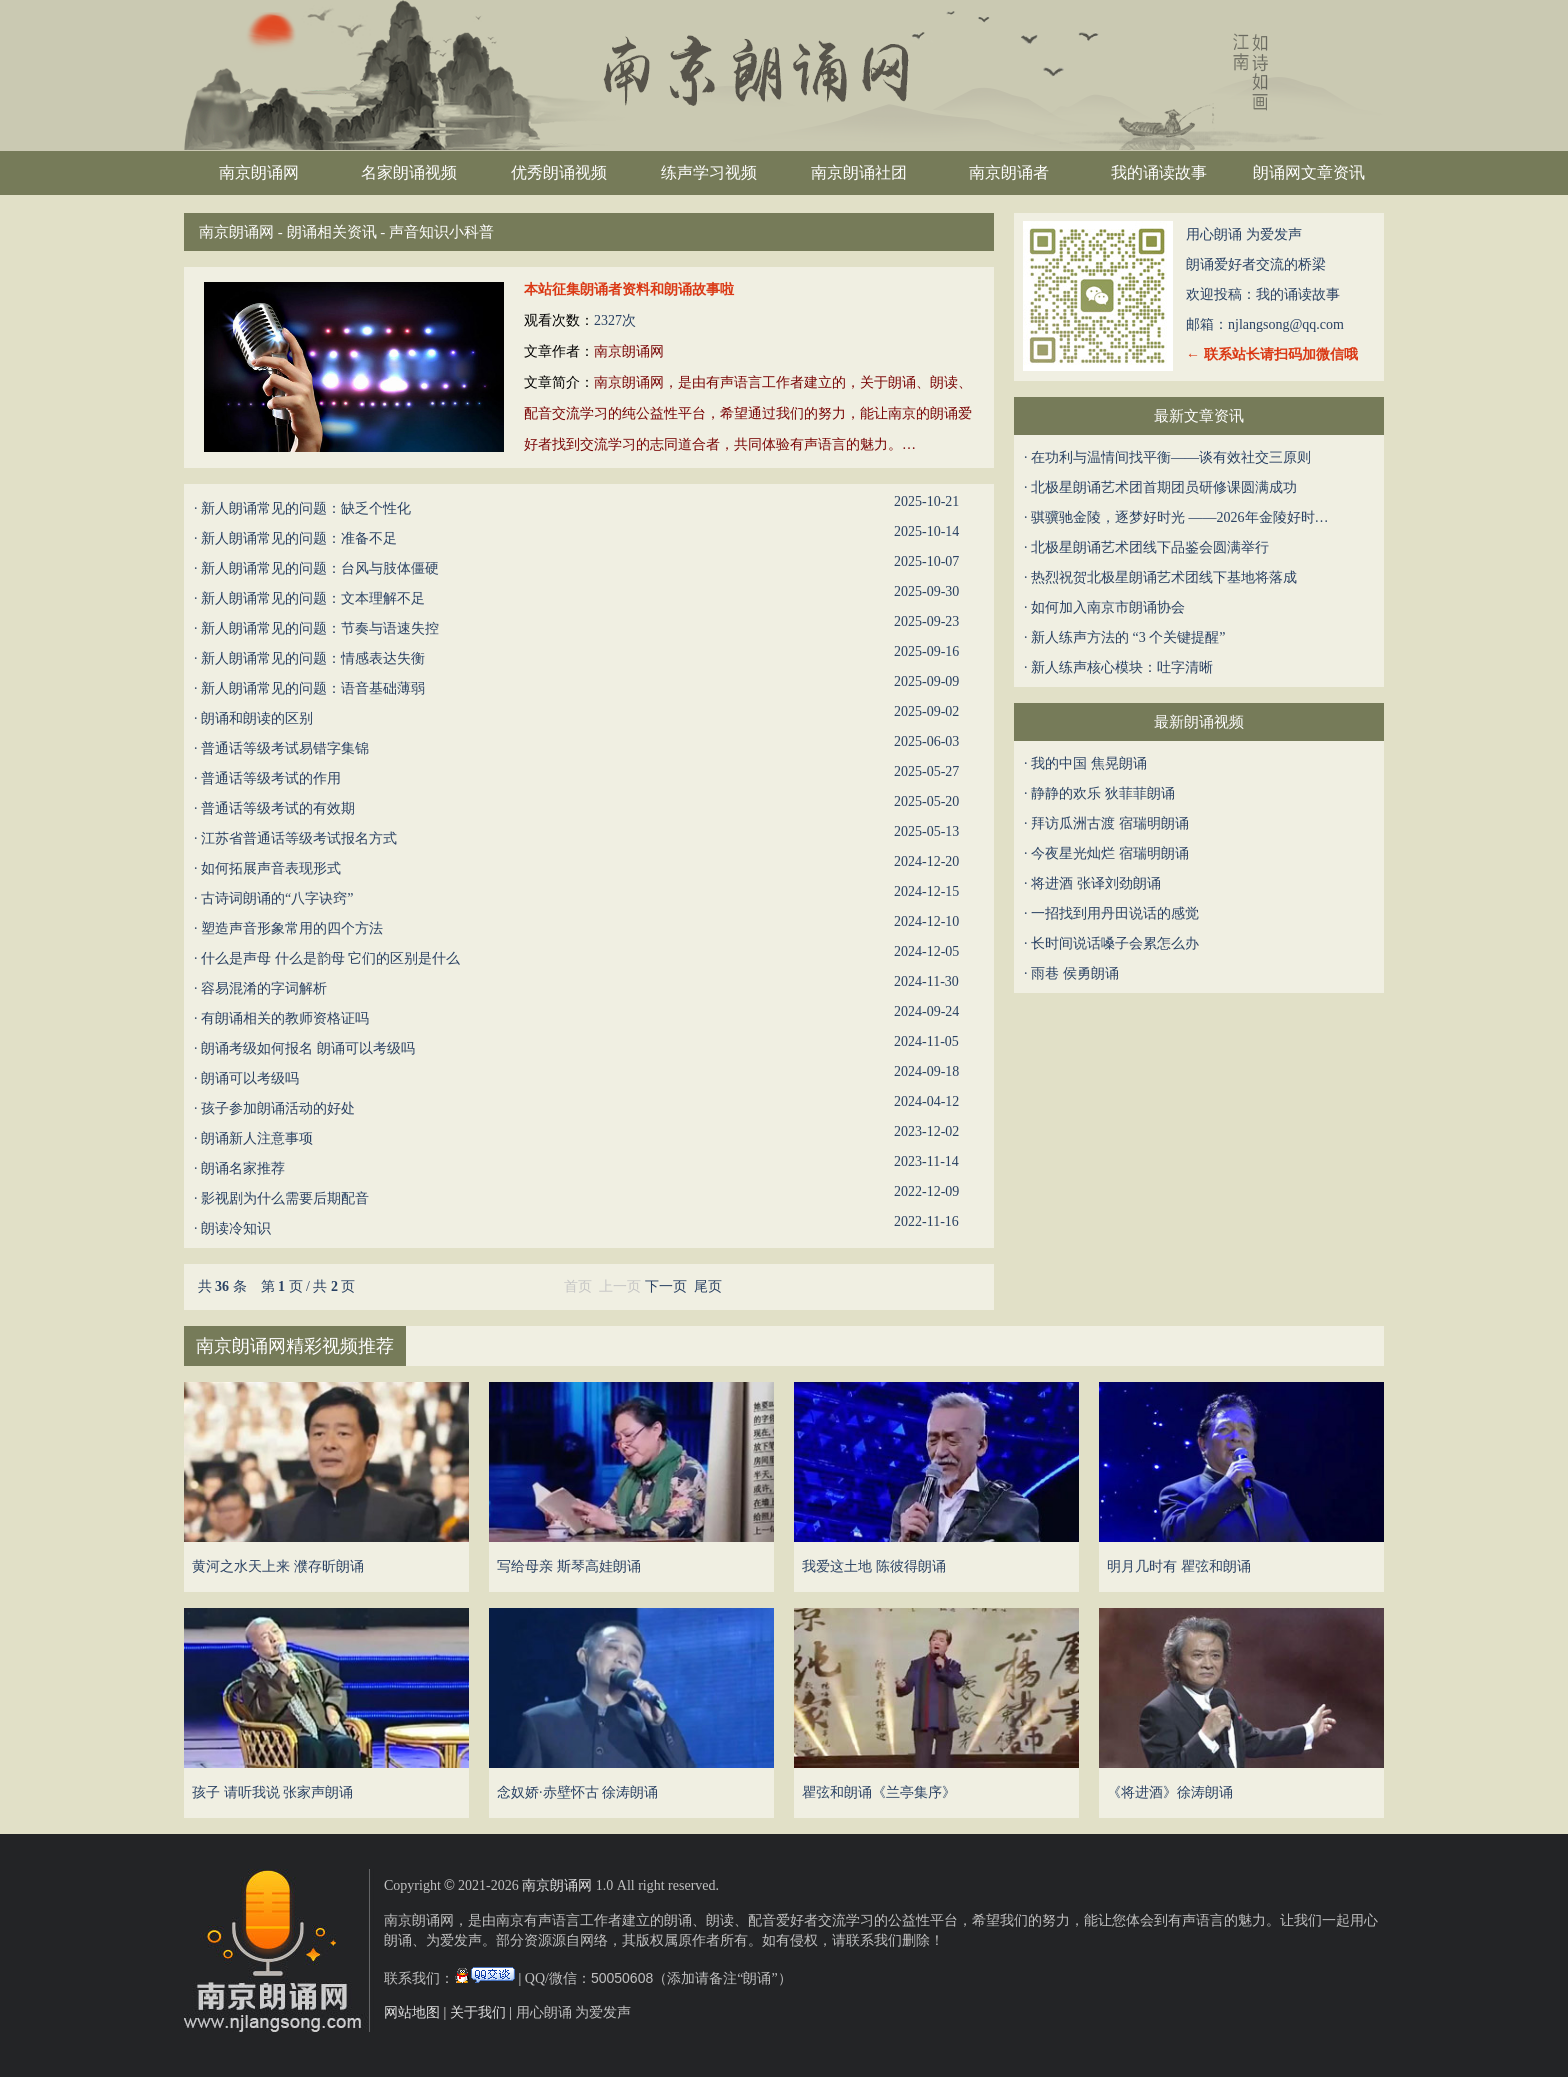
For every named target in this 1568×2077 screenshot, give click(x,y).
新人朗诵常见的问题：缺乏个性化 (306, 508)
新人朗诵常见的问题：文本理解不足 (313, 598)
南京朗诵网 (259, 172)
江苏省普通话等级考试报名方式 (299, 838)
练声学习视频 (709, 172)
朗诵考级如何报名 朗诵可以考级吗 (308, 1048)
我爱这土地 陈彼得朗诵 (874, 1566)
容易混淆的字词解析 (264, 988)
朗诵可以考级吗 (250, 1078)
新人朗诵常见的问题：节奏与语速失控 (320, 628)
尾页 (708, 1286)
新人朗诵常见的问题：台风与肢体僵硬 (320, 568)
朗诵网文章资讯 (1309, 172)
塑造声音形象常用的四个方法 (292, 928)
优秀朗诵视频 (559, 172)
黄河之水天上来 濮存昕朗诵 (278, 1566)
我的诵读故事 (1159, 172)
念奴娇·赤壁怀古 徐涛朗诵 (577, 1792)
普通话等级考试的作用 (271, 778)
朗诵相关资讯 (332, 232)
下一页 (666, 1286)
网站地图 (412, 2012)
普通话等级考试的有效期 (278, 808)
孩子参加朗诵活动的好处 (278, 1108)
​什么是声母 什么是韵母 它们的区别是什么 (330, 958)
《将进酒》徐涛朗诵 (1170, 1792)
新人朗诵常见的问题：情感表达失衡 (313, 658)
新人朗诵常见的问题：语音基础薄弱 (313, 688)
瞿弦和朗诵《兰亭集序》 (879, 1792)
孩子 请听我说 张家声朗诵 (272, 1792)
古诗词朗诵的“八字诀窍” (277, 898)
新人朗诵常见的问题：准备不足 (299, 538)
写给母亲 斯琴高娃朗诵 (569, 1566)
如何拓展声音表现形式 (271, 868)
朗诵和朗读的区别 (257, 718)
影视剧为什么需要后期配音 (285, 1198)
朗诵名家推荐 (243, 1168)
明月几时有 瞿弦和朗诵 (1179, 1566)
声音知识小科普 (441, 232)
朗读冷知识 (236, 1228)
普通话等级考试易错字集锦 (285, 748)
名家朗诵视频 (409, 172)
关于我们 (478, 2012)
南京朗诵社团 (859, 172)
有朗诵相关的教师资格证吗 (285, 1018)
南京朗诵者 (1009, 172)
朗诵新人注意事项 (257, 1138)
